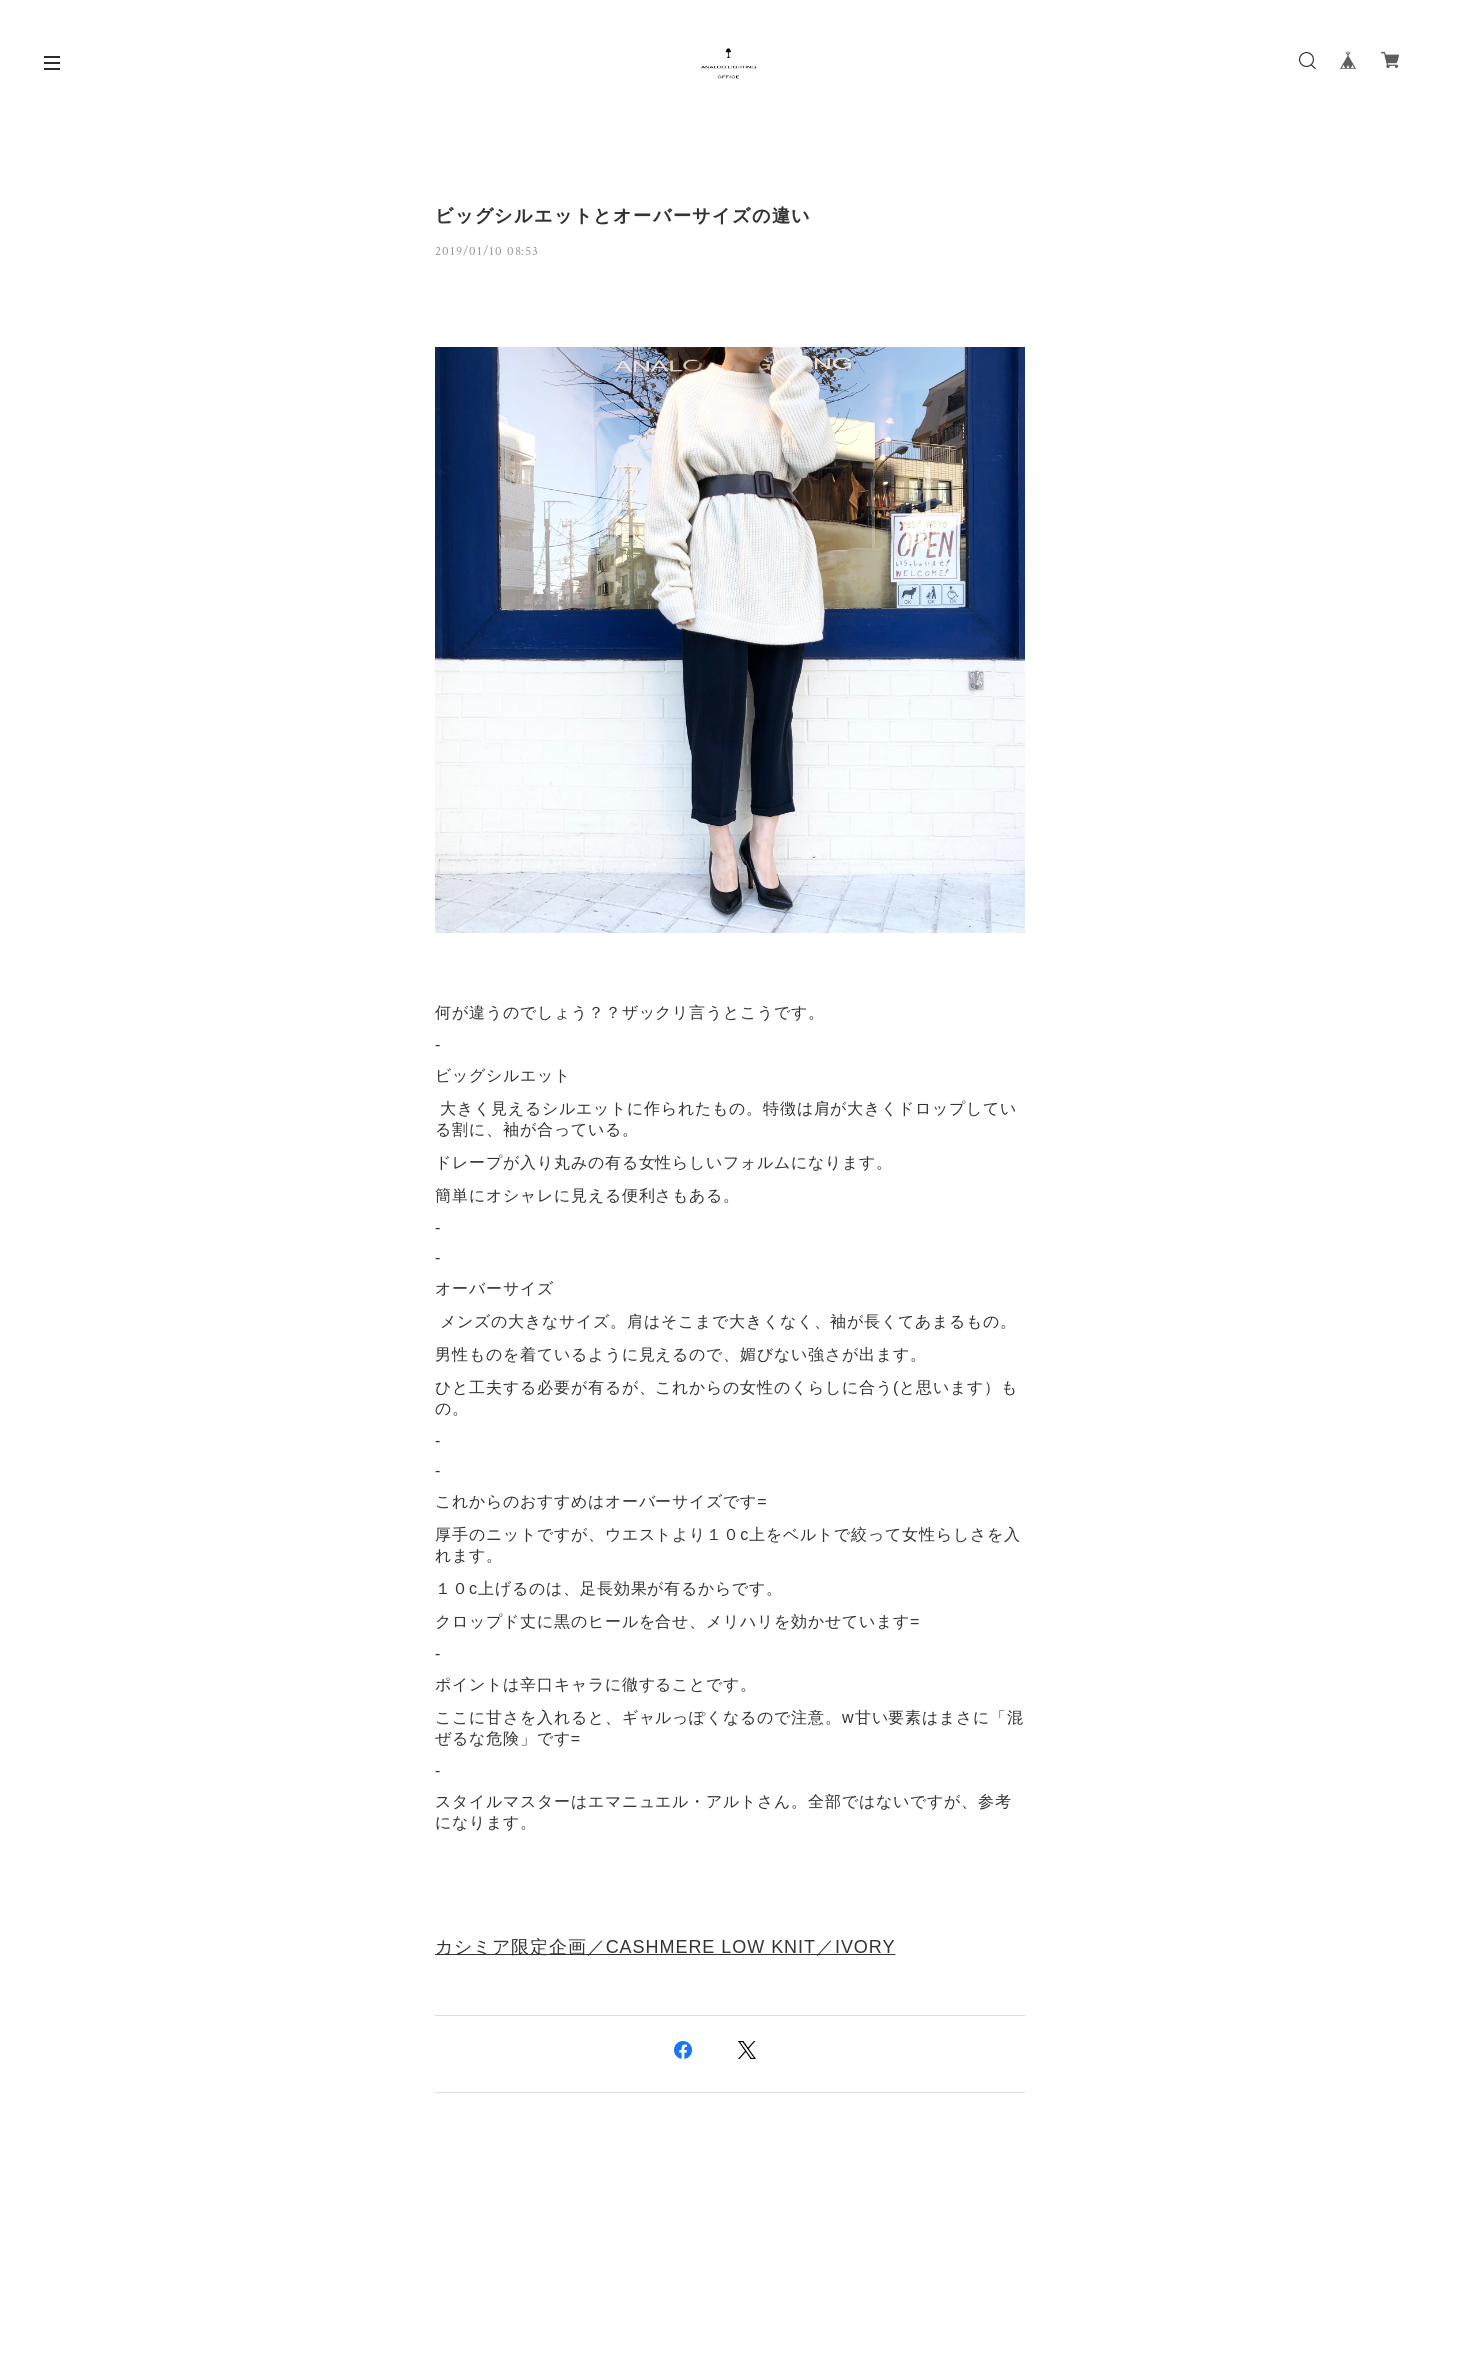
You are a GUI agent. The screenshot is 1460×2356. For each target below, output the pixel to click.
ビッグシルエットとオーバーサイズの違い (623, 216)
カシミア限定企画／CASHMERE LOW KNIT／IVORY (665, 1947)
